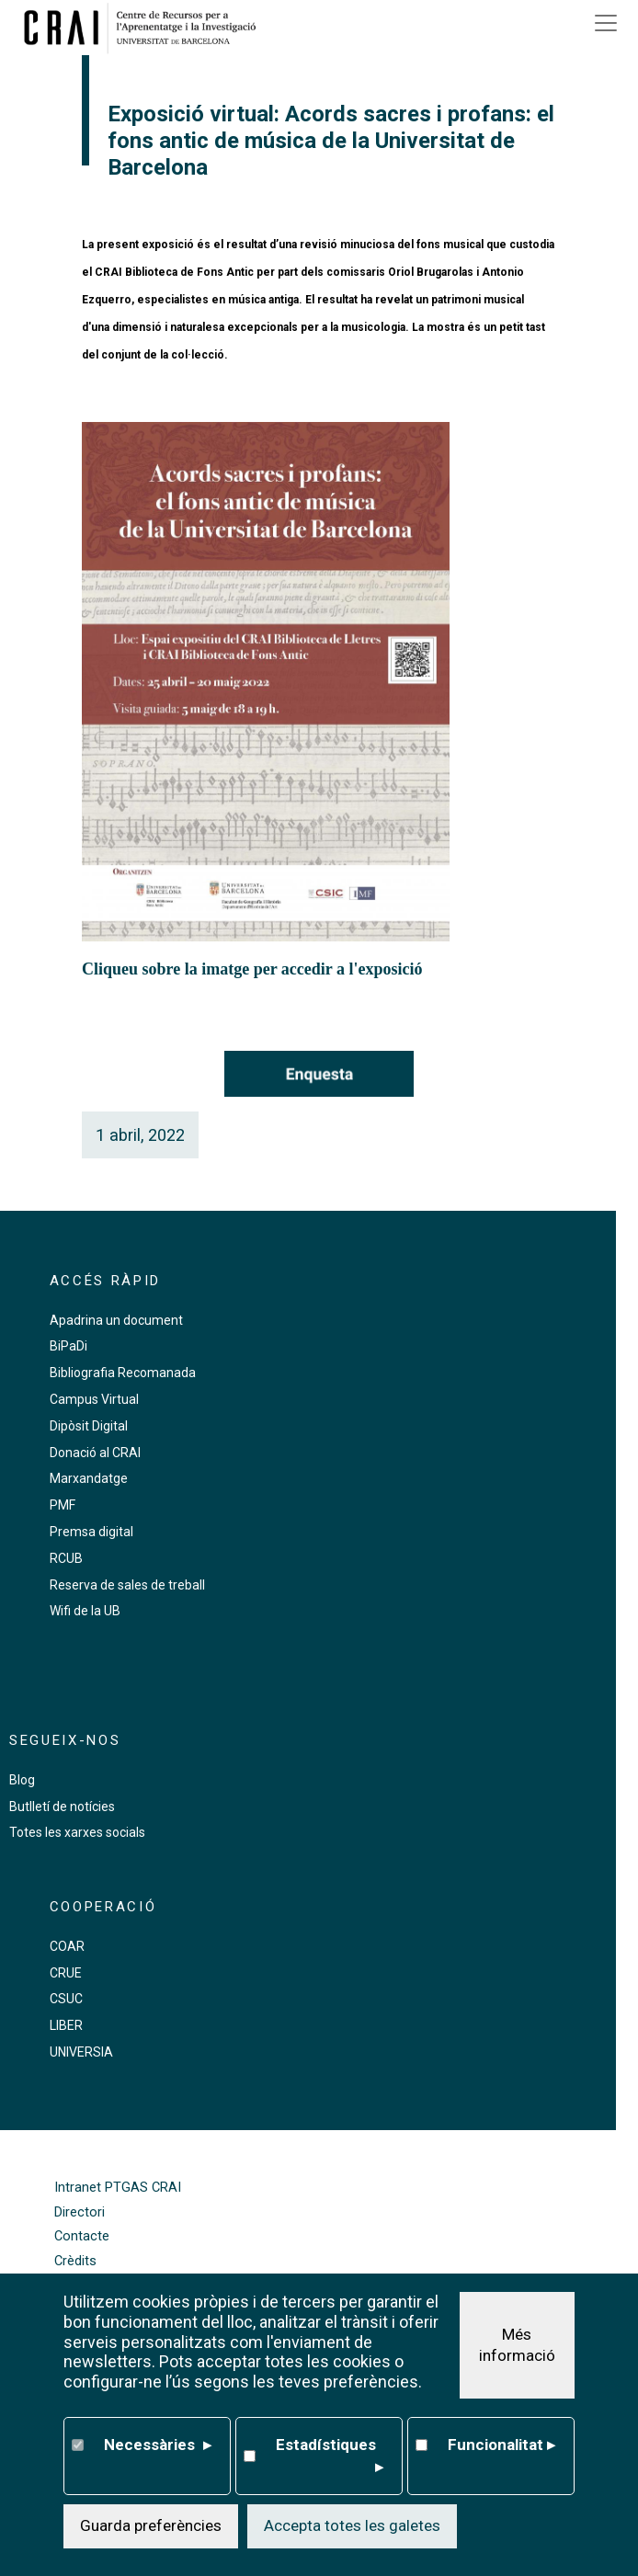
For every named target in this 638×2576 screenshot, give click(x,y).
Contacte (81, 2236)
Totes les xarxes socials (77, 1832)
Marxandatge (89, 1478)
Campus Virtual (94, 1399)
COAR (67, 1946)
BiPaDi (68, 1346)
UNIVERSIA (81, 2052)
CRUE (66, 1973)
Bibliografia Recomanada (123, 1372)
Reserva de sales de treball (127, 1585)
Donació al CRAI (95, 1452)
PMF (62, 1505)
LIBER (66, 2025)
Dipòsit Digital (89, 1426)
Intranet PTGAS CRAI (117, 2187)
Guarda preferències (151, 2527)
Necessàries (157, 2447)
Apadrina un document (116, 1320)
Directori (79, 2212)
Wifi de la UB (85, 1610)
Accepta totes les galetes (352, 2527)
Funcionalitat (501, 2447)
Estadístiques (329, 2458)
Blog (22, 1779)
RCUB (66, 1558)
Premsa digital (91, 1531)
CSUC (66, 1998)
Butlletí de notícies (62, 1806)
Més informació (517, 2346)
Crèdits (75, 2261)
